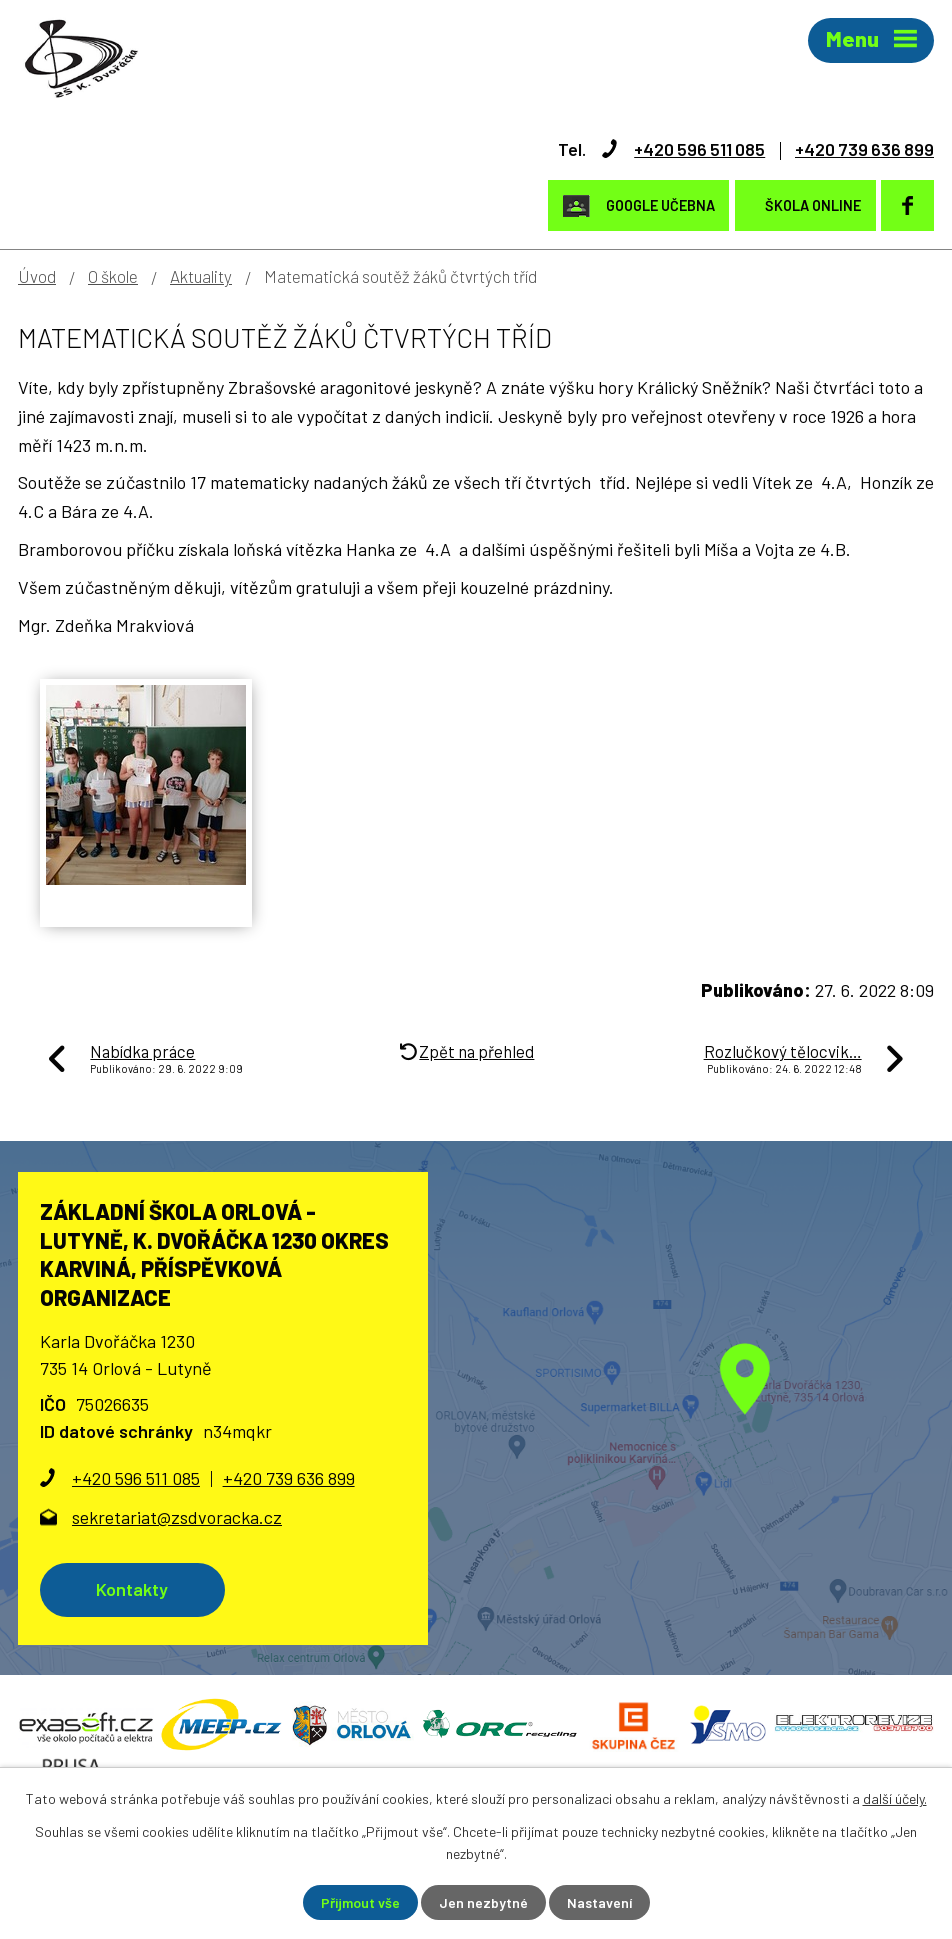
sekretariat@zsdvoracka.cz (177, 1517)
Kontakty (132, 1589)
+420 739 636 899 (864, 149)
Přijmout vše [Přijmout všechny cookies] (360, 1902)
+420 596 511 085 (699, 149)
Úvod (37, 276)
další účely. (895, 1798)
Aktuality (201, 276)
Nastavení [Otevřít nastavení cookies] (599, 1902)
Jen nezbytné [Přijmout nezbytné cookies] (483, 1902)
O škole (113, 276)
